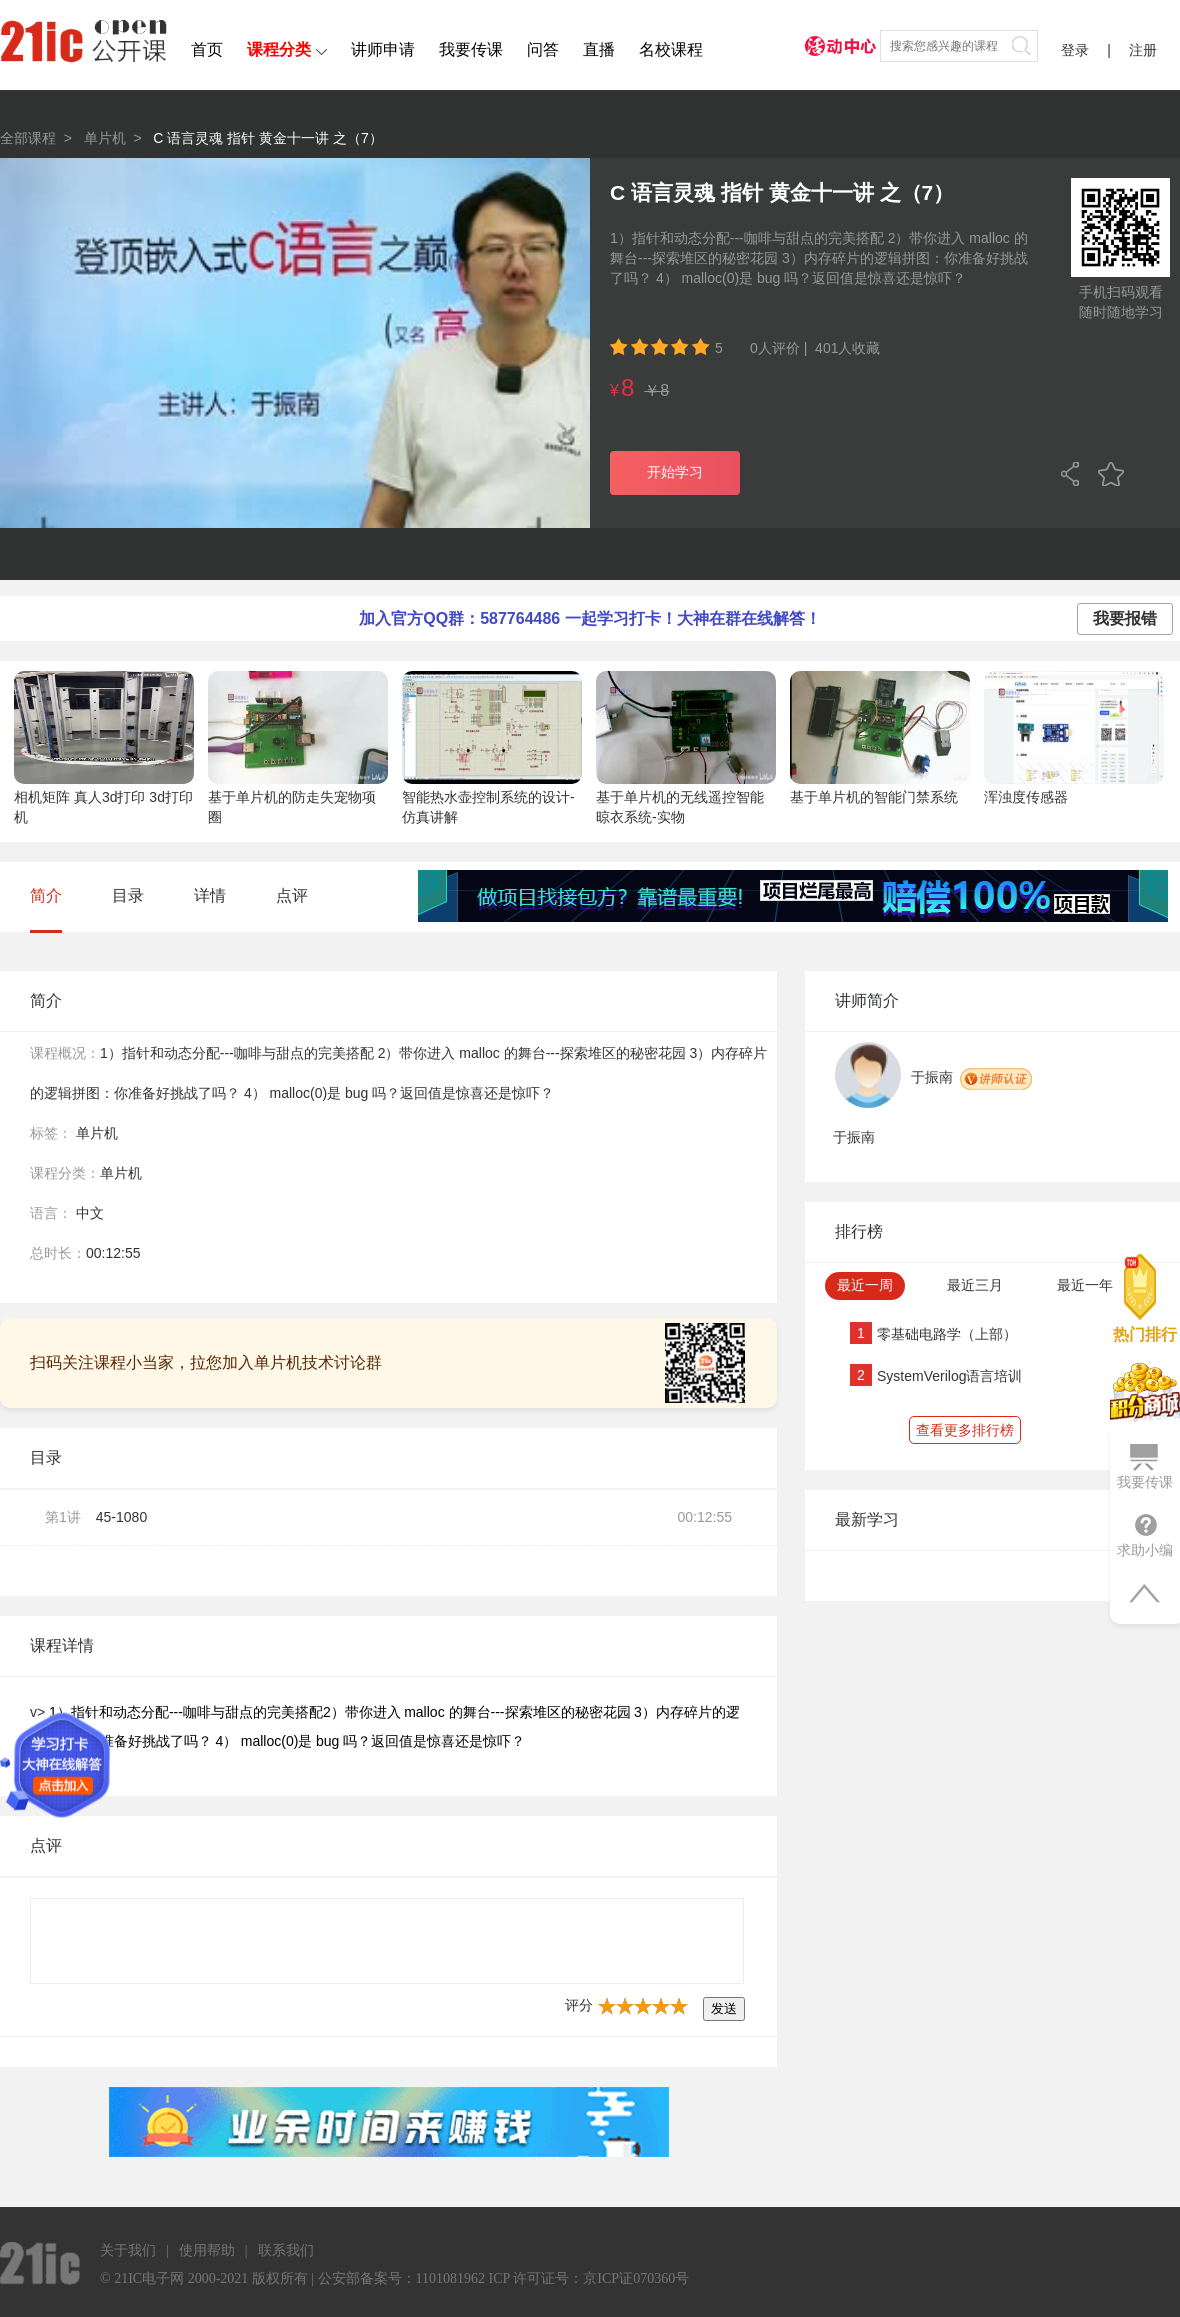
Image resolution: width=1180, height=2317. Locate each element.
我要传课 (471, 49)
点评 (292, 895)
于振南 (932, 1077)
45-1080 (121, 1517)
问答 (543, 49)
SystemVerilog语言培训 (949, 1376)
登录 (1075, 50)
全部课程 (28, 138)
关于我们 (128, 2250)
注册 (1143, 50)
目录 (128, 895)
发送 (724, 2008)
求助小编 (1145, 1535)
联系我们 (286, 2250)
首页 (207, 49)
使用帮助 (207, 2250)
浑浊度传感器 (1026, 797)
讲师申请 (383, 49)
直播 (599, 49)
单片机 (105, 138)
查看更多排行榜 (965, 1430)
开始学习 (675, 472)
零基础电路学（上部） (947, 1334)
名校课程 (671, 49)
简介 (46, 895)
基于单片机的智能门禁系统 (874, 797)
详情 (210, 895)
